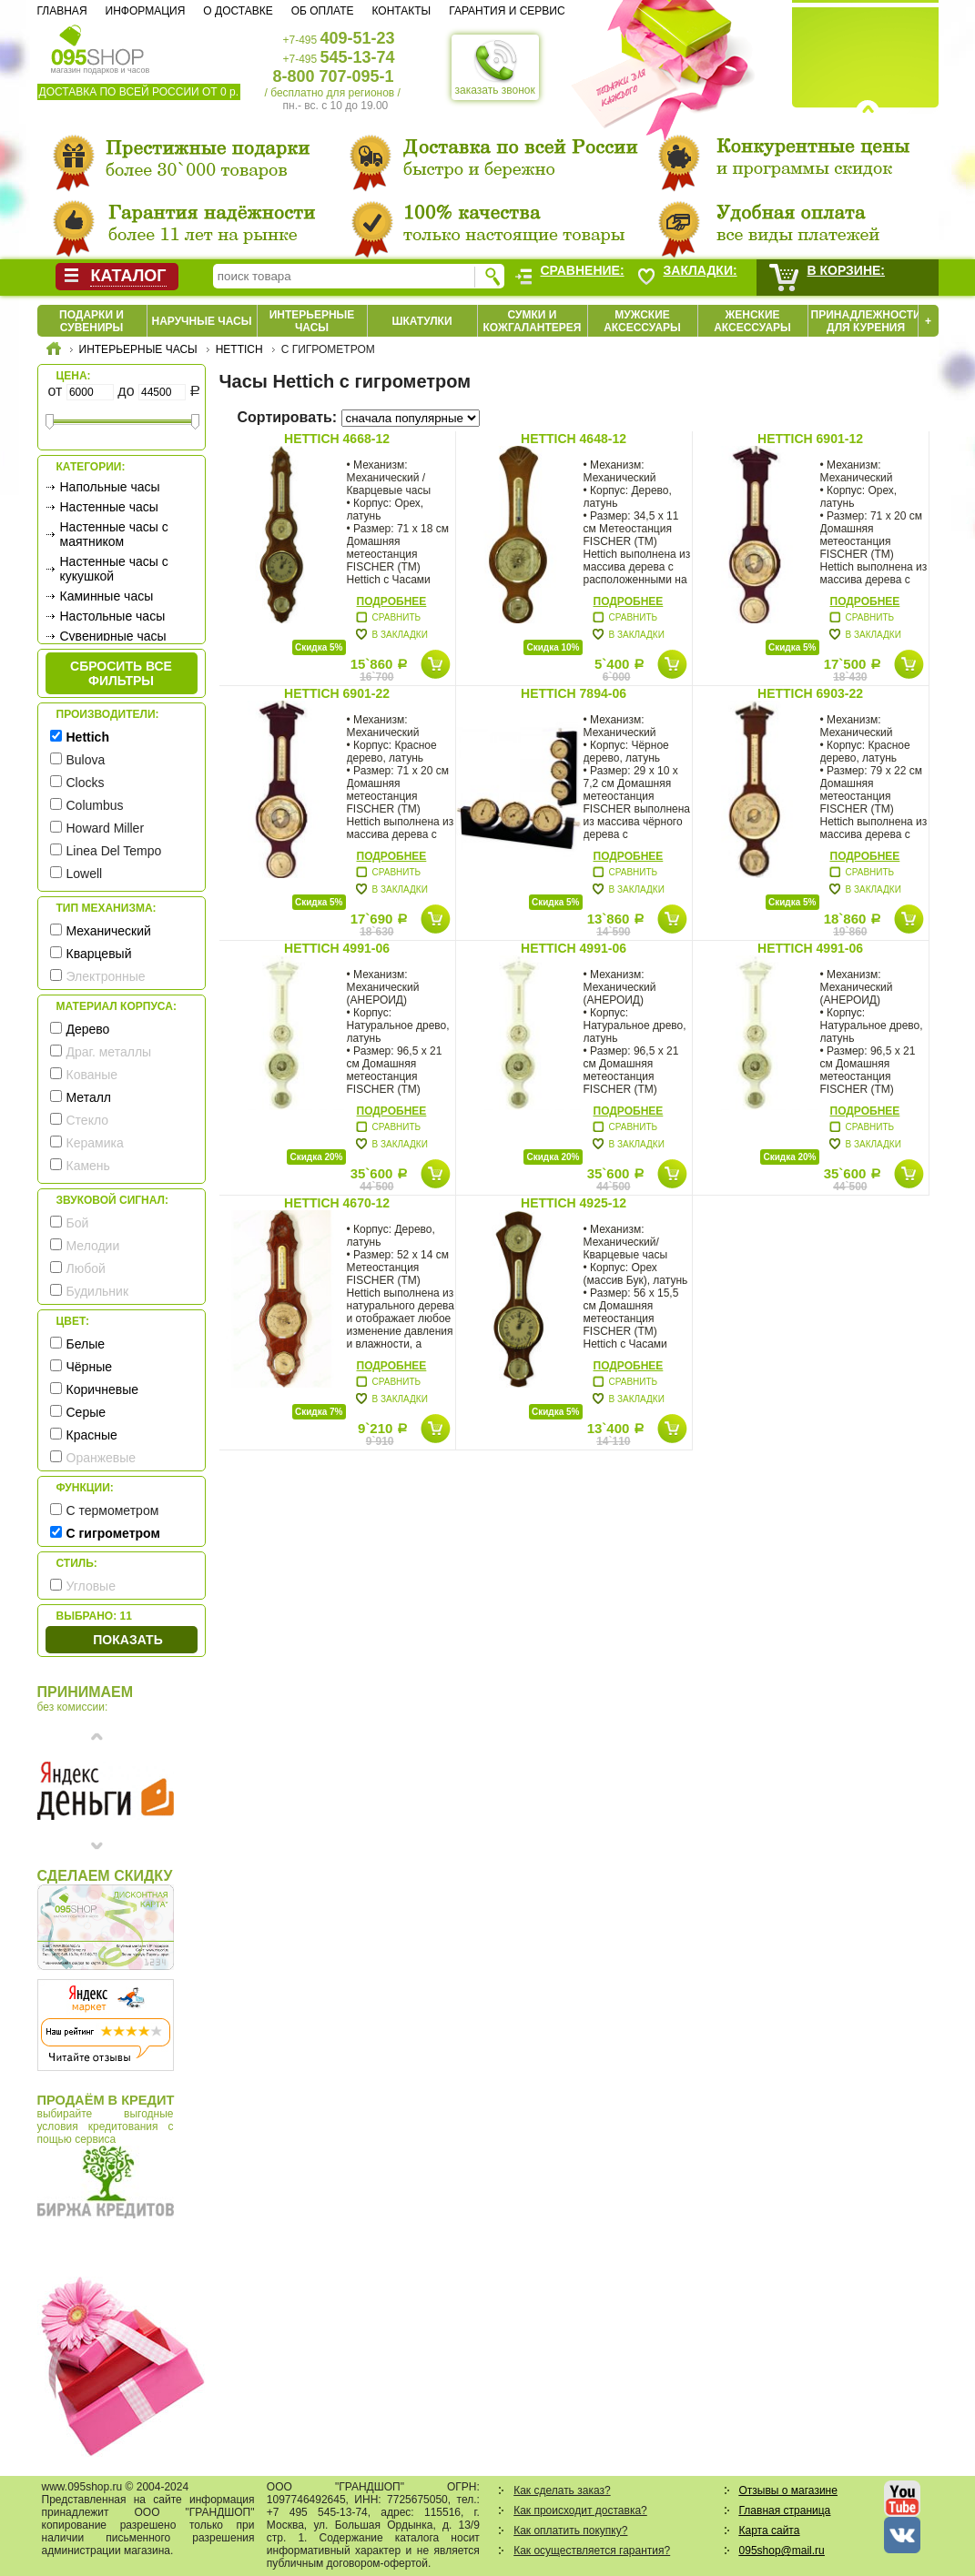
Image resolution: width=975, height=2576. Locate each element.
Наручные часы (201, 321)
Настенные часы (109, 507)
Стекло (87, 1120)
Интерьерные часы (312, 321)
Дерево (88, 1029)
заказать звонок (495, 67)
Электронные (106, 976)
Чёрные (89, 1366)
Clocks (85, 782)
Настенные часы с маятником (114, 534)
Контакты (401, 11)
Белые (86, 1344)
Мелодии (93, 1245)
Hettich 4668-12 (337, 438)
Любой (86, 1268)
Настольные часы (113, 616)
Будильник (97, 1291)
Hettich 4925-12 (573, 1203)
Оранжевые (101, 1457)
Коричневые (102, 1389)
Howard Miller (105, 828)
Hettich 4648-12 (573, 438)
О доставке (237, 11)
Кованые (92, 1074)
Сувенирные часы (113, 636)
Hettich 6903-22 (810, 693)
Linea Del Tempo (114, 851)
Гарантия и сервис (506, 11)
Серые (86, 1412)
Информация (146, 11)
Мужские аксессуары (642, 321)
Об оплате (322, 11)
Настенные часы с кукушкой (114, 568)
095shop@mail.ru (782, 2550)
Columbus (95, 805)
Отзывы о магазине (788, 2490)
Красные (91, 1435)
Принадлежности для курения (866, 321)
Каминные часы (107, 596)
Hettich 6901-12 (810, 438)
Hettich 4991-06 (337, 948)
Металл (89, 1097)
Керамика (95, 1143)
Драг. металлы (109, 1052)
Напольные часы (110, 487)
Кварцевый (99, 953)
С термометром (112, 1510)
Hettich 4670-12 (337, 1203)
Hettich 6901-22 (337, 693)
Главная (62, 11)
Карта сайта (769, 2530)
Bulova (86, 760)
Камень (88, 1165)
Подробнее (392, 601)
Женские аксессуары (752, 321)
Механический (108, 931)
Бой (77, 1223)
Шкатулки (421, 321)
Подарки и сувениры (91, 321)
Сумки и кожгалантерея (532, 321)
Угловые (91, 1586)
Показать (127, 1639)
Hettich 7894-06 (573, 693)
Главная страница (785, 2510)
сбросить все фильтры (121, 673)
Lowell (84, 873)
